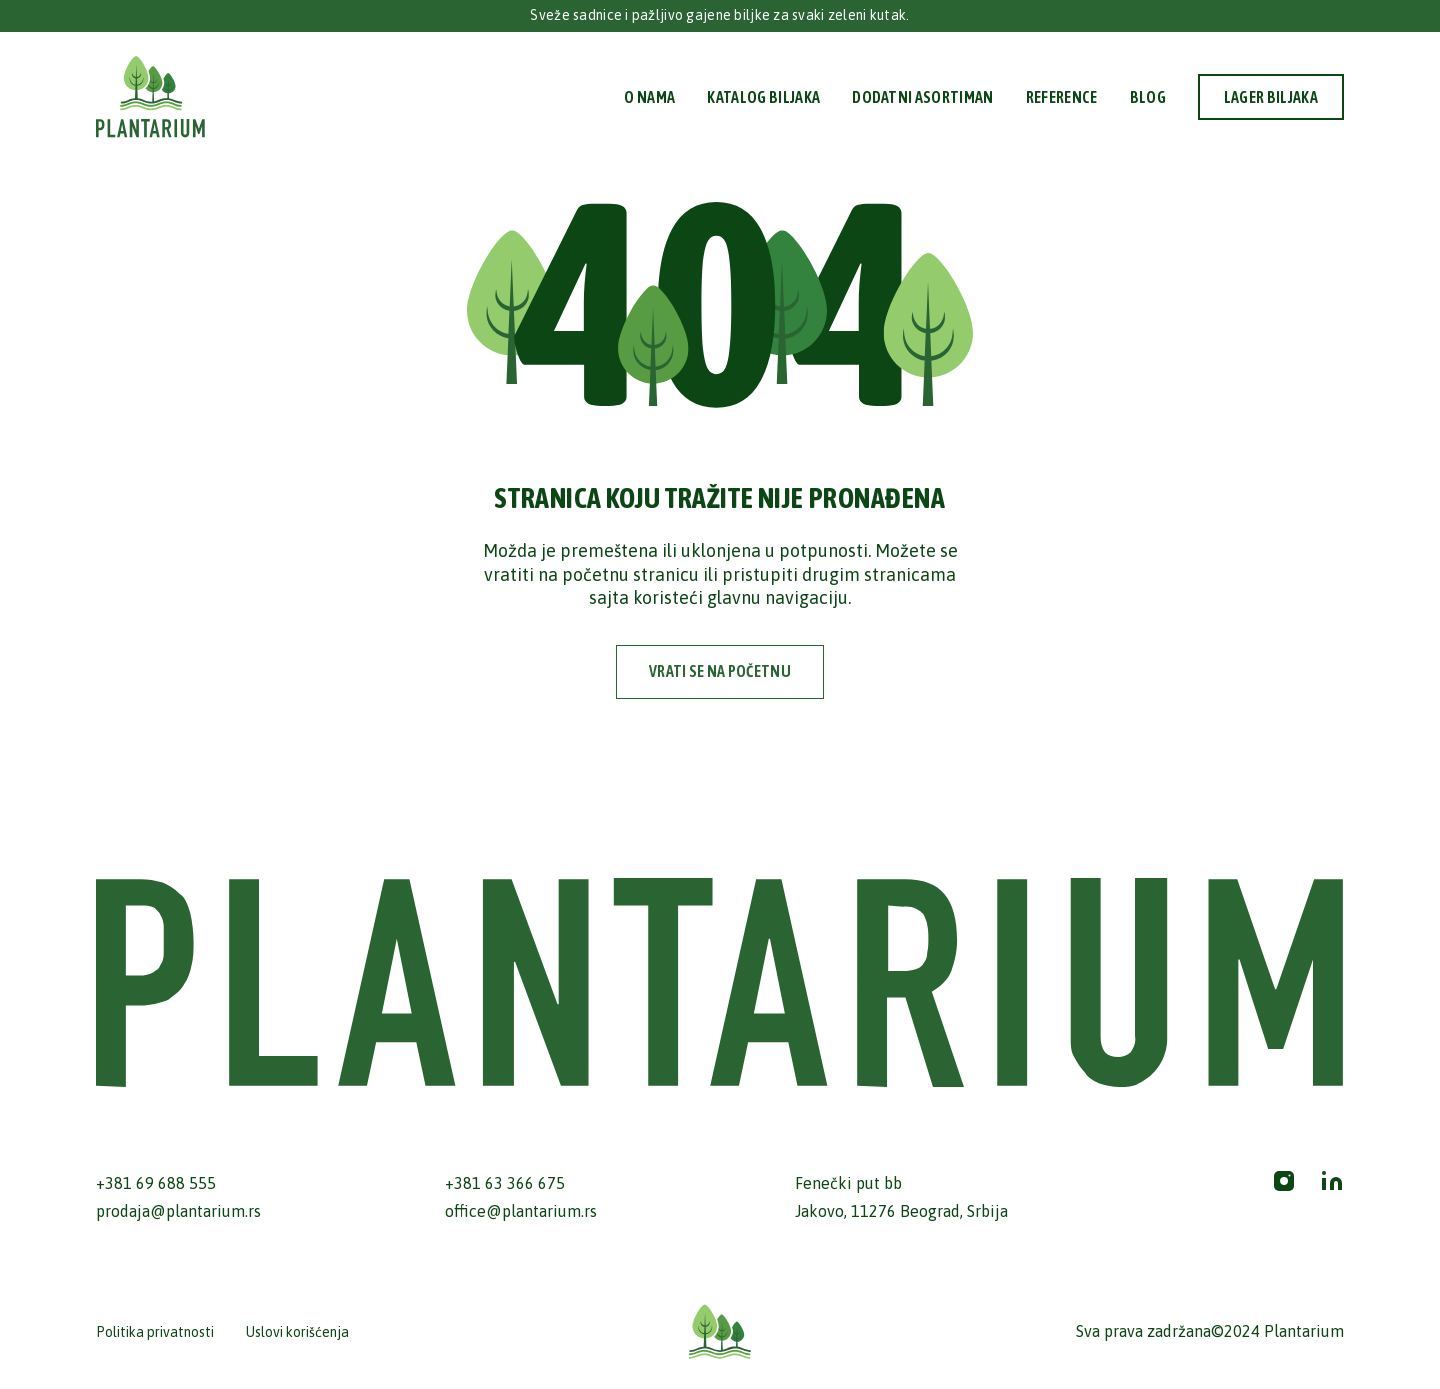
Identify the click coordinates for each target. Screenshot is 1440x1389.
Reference (1062, 97)
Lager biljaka (1271, 97)
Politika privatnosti (155, 1332)
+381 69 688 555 (156, 1183)
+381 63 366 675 (505, 1183)
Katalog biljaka (763, 97)
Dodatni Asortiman (922, 97)
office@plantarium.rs (521, 1211)
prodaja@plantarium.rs (178, 1211)
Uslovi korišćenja (297, 1332)
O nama (649, 97)
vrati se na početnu (720, 671)
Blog (1148, 97)
